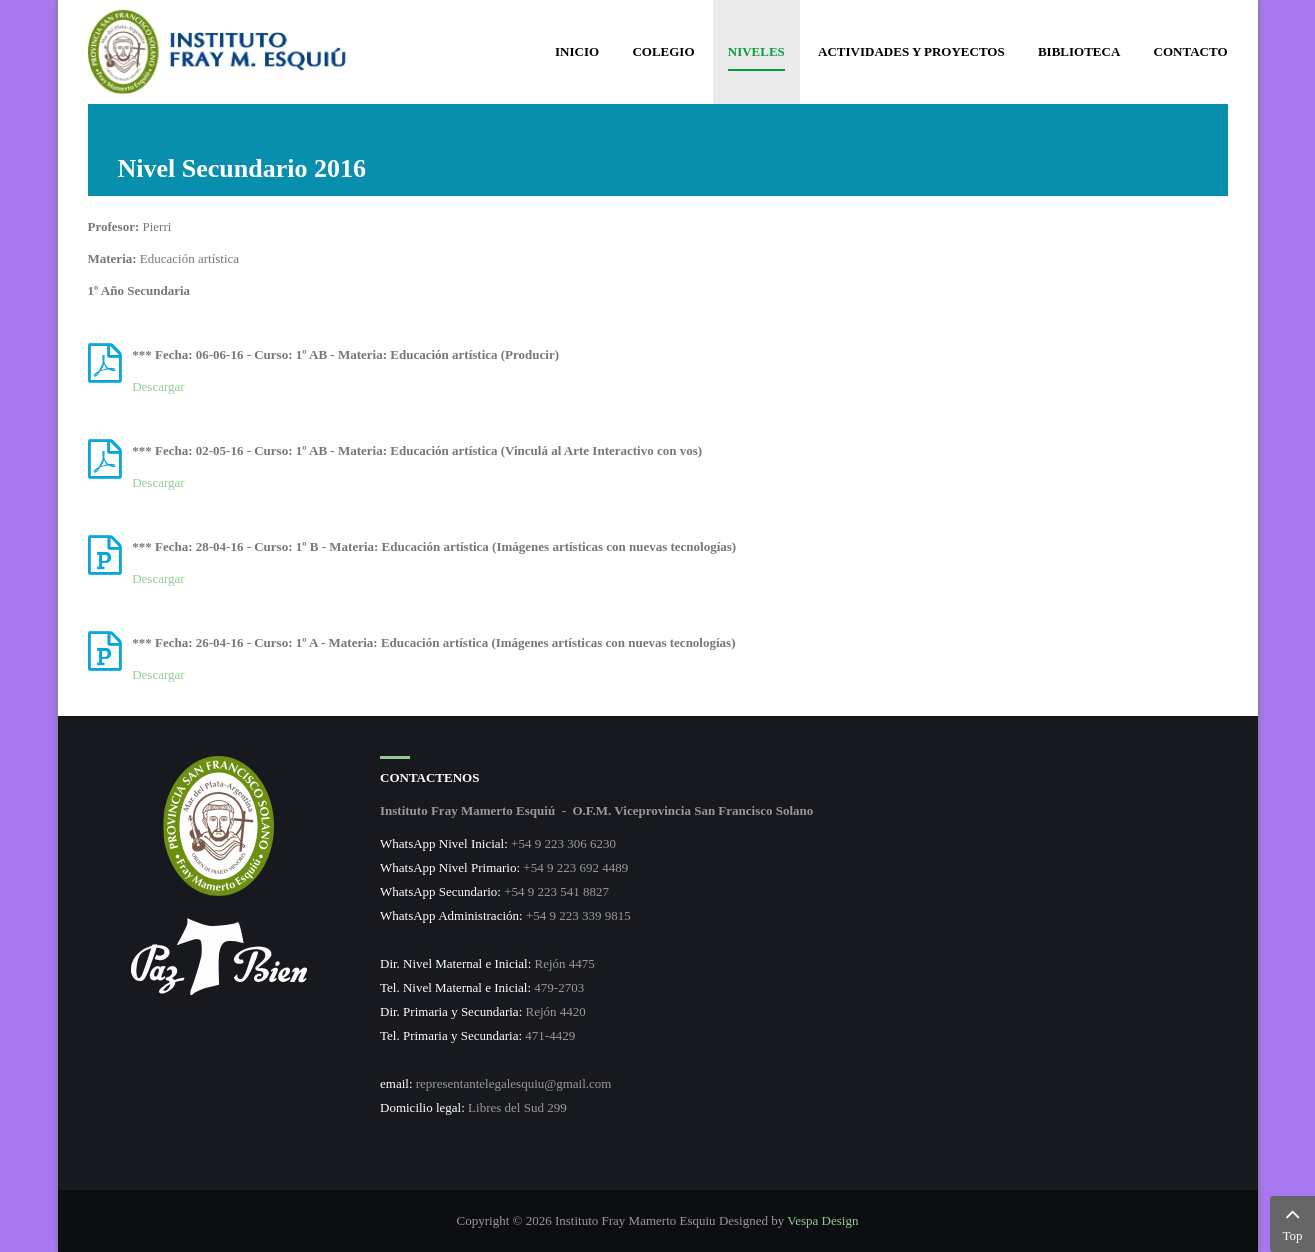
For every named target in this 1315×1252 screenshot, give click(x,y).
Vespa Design (822, 1220)
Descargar (158, 386)
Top (1292, 1222)
